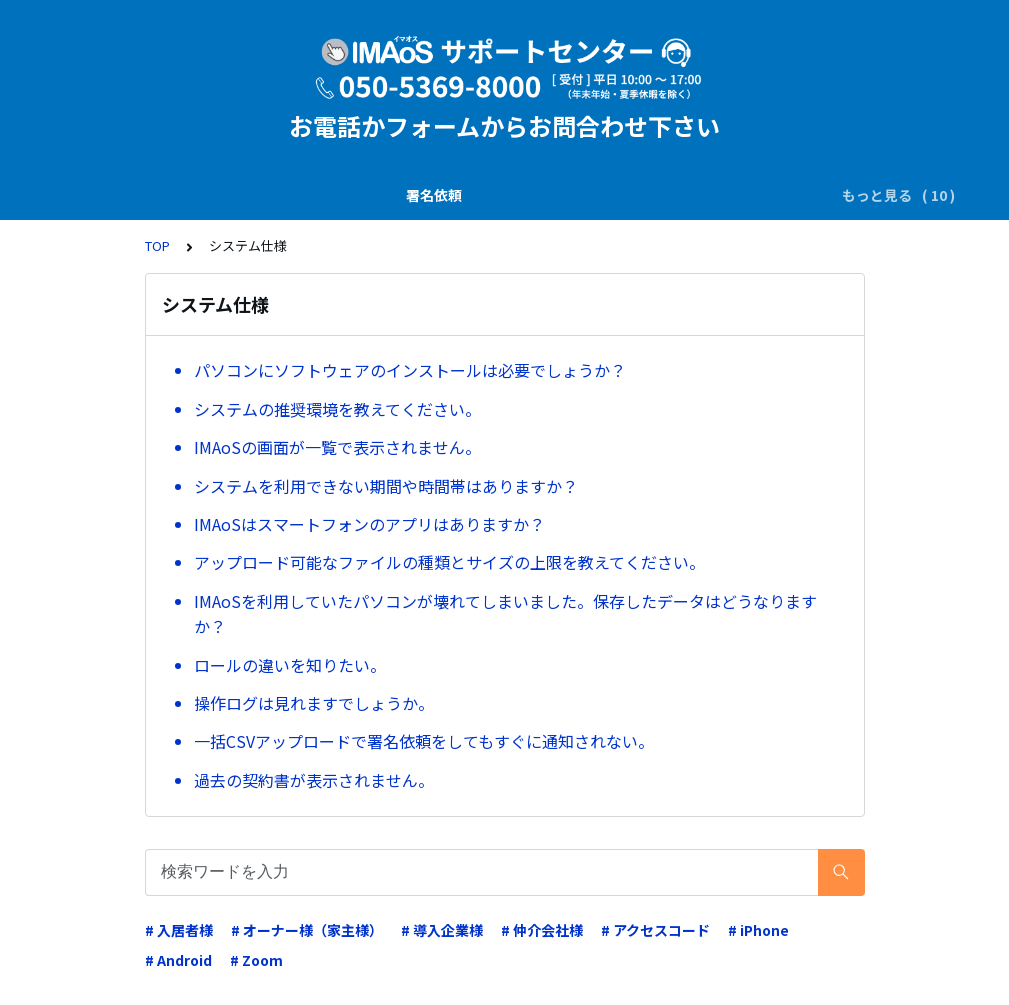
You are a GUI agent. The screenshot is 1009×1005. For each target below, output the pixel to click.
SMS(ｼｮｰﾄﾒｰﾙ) (347, 195)
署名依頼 (135, 195)
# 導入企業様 (442, 930)
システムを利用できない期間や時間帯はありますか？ (386, 486)
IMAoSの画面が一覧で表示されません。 (337, 447)
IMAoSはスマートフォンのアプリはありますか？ (369, 524)
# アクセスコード (655, 930)
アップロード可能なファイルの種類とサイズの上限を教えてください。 (449, 562)
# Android (178, 960)
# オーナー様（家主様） (307, 930)
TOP (157, 245)
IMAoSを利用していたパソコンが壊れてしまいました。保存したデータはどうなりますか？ (505, 614)
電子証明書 (735, 195)
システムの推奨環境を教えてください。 (337, 409)
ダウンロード (546, 195)
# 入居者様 (179, 930)
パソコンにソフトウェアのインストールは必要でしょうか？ (410, 370)
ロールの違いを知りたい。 (290, 665)
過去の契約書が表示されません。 (314, 780)
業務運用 (644, 195)
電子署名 (448, 195)
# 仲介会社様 (542, 930)
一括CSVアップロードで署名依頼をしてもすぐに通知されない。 (424, 741)
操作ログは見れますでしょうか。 (314, 703)
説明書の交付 (233, 195)
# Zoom (256, 960)
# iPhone (758, 930)
